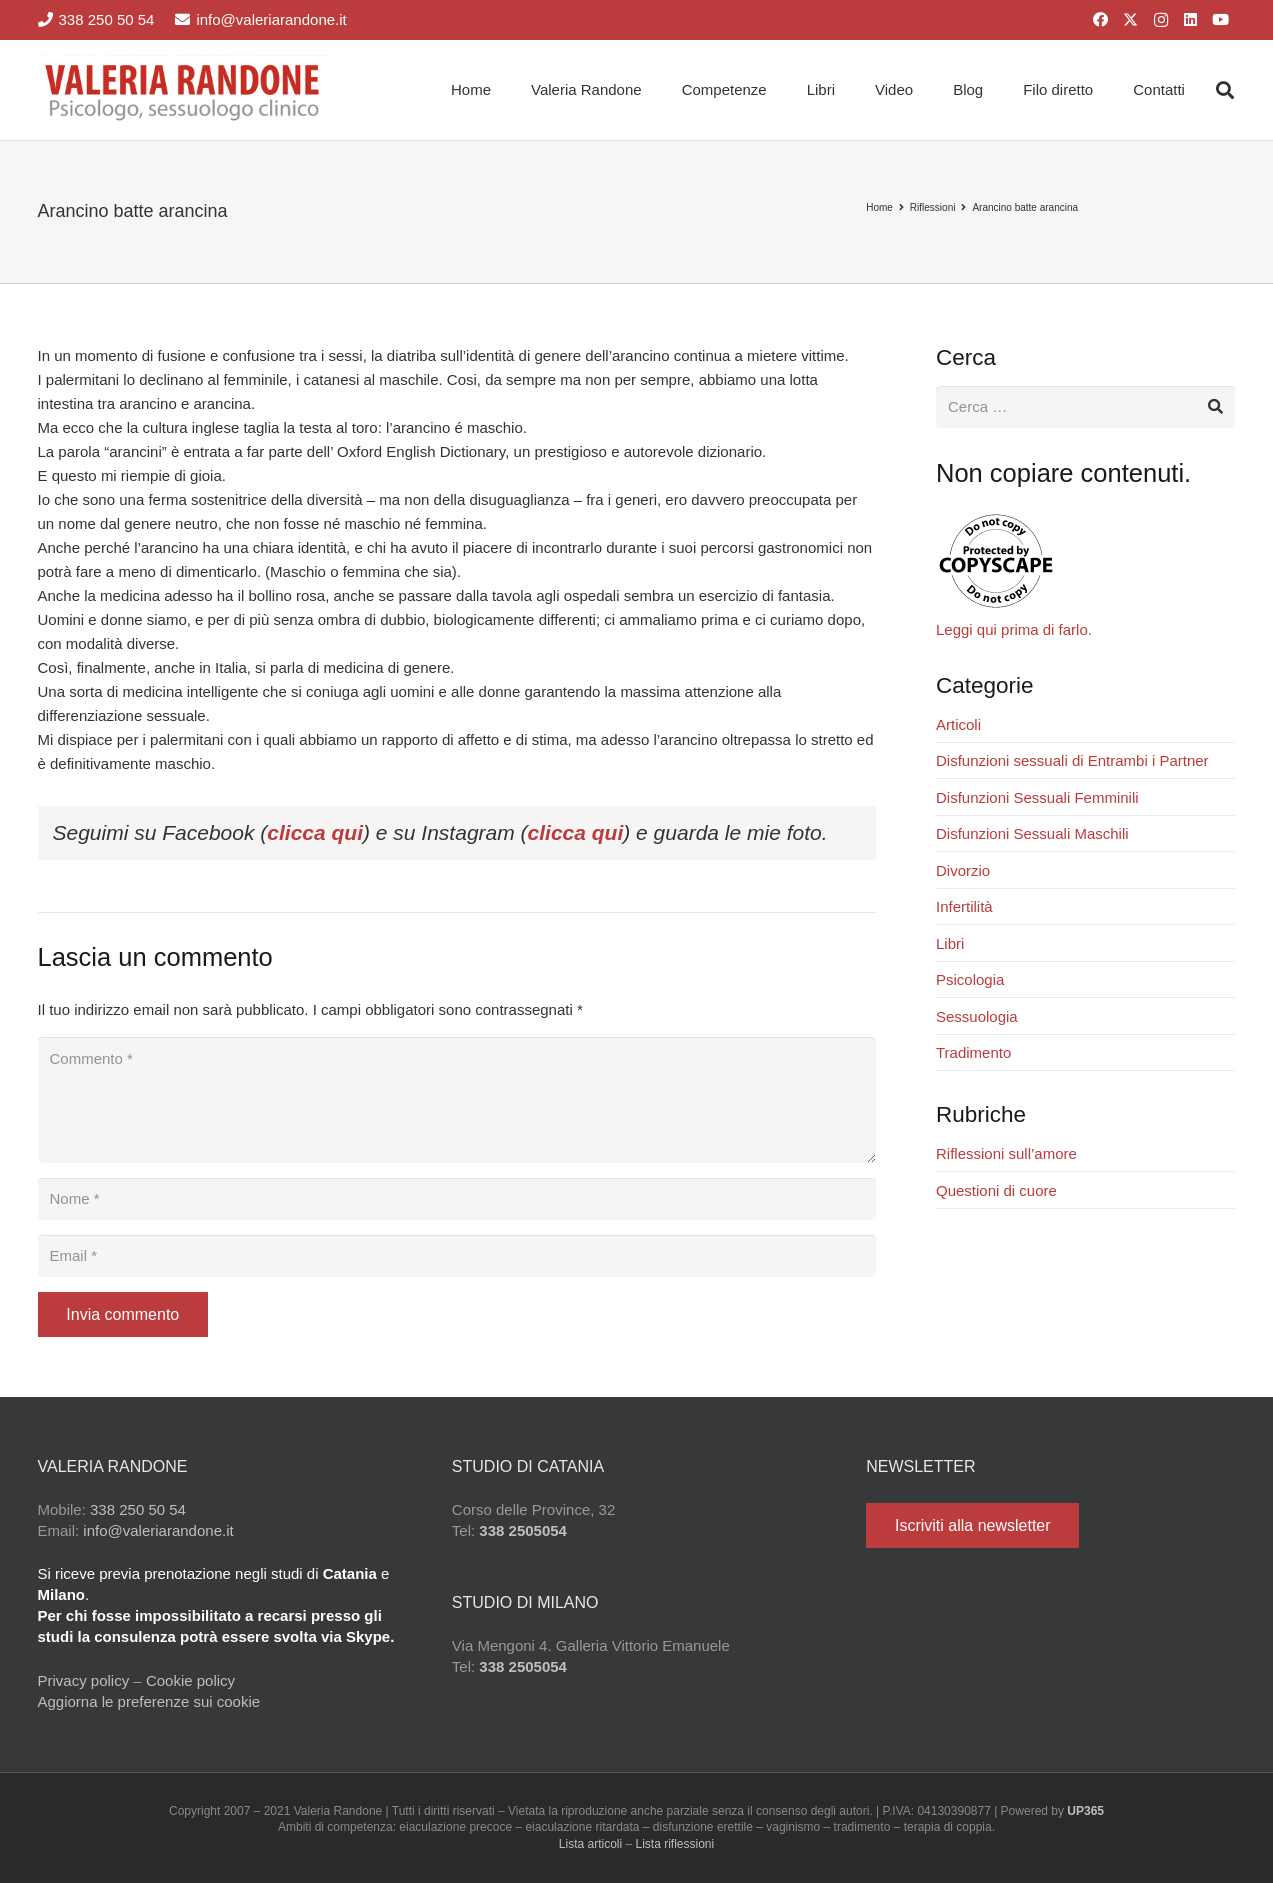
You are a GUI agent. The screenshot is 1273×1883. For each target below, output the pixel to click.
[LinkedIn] (1191, 20)
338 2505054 (523, 1530)
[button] (1225, 90)
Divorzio (963, 870)
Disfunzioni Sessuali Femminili (1037, 797)
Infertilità (964, 906)
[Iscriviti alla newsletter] (972, 1525)
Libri (950, 943)
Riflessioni (933, 207)
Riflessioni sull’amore (1006, 1153)
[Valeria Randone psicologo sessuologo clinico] (184, 90)
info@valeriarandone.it (158, 1530)
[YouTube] (1221, 20)
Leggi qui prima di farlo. (1014, 629)
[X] (1131, 20)
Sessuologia (977, 1016)
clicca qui (315, 832)
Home (879, 207)
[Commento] (457, 1100)
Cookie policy (190, 1680)
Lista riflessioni (675, 1844)
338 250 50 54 (138, 1509)
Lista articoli (590, 1844)
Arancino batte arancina (1025, 207)
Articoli (958, 724)
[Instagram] (1161, 20)
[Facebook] (1101, 20)
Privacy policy (84, 1680)
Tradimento (973, 1052)
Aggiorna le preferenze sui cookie (149, 1701)
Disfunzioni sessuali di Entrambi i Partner (1072, 760)
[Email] (457, 1256)
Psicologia (970, 979)
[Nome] (457, 1199)
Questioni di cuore (996, 1190)
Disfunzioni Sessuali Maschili (1032, 833)
